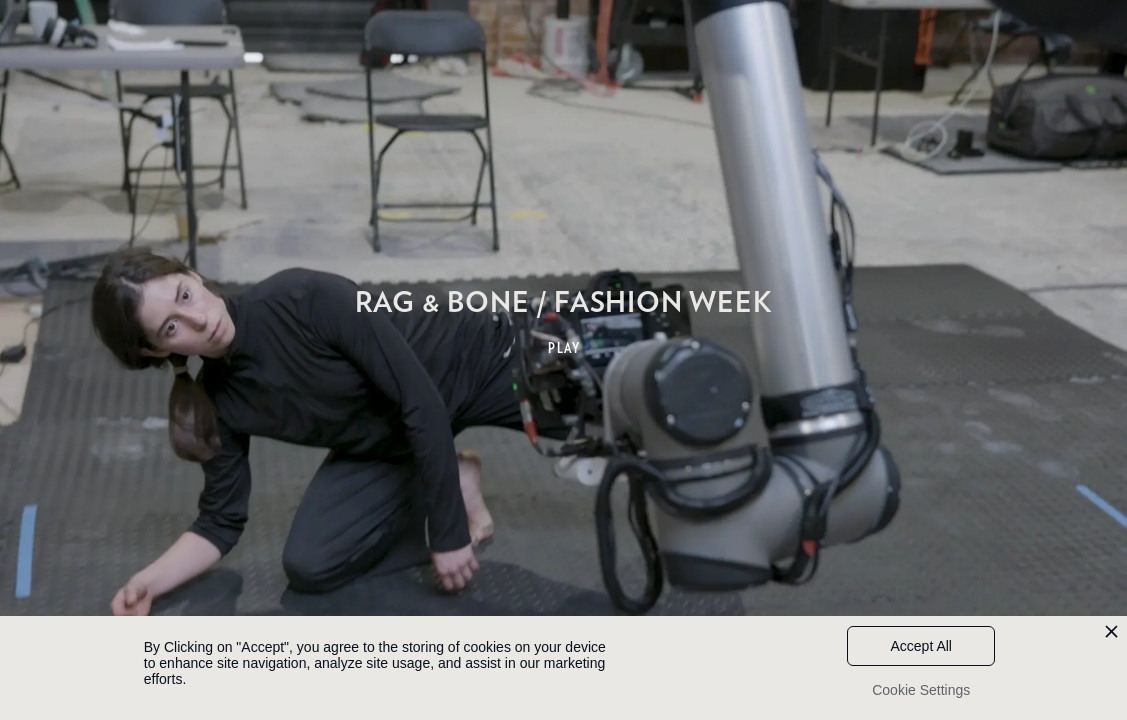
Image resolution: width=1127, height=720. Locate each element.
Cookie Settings (921, 690)
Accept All (921, 646)
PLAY (564, 348)
